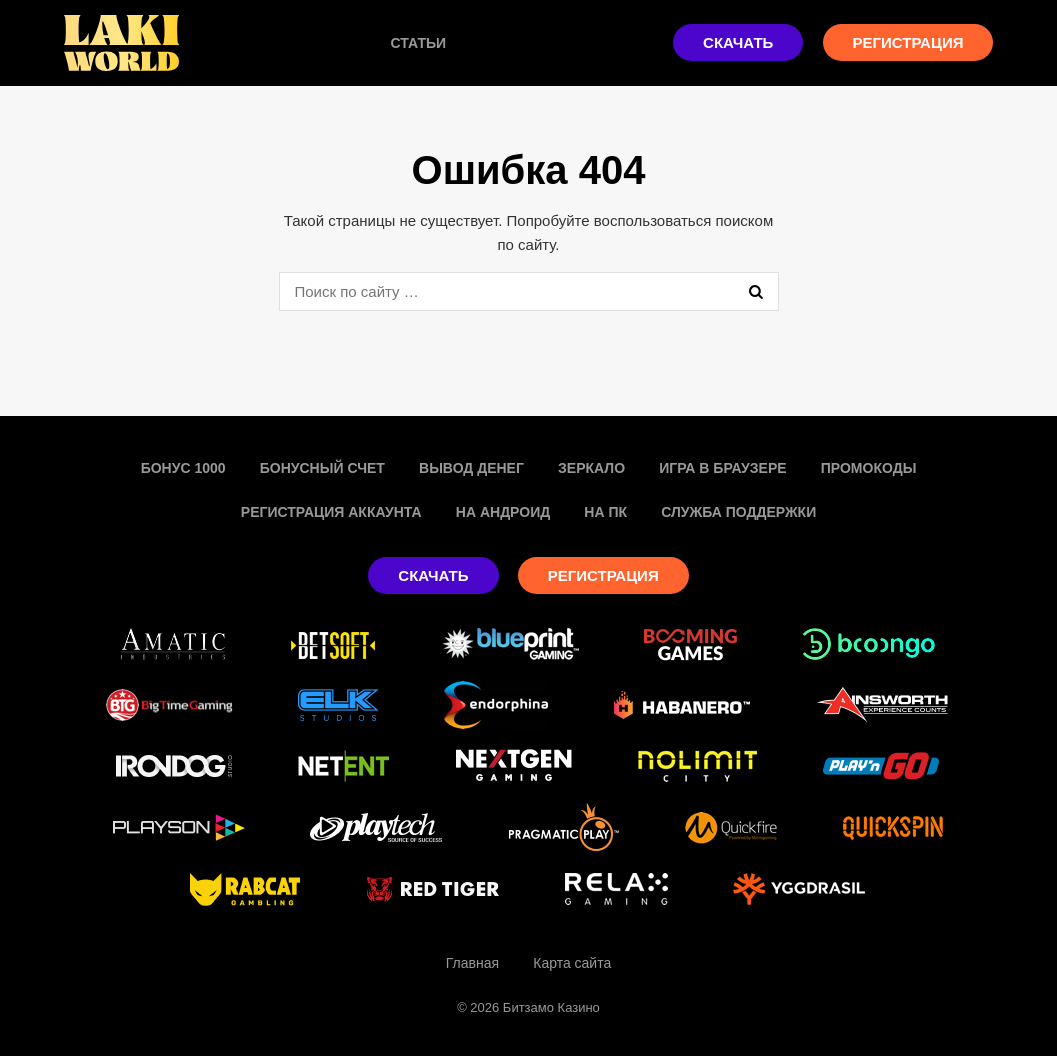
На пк (605, 512)
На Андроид (503, 512)
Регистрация (908, 42)
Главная (472, 963)
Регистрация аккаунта (331, 512)
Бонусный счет (322, 468)
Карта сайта (572, 963)
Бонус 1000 (183, 468)
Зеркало (591, 468)
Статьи (419, 43)
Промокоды (869, 468)
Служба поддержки (738, 512)
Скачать (738, 42)
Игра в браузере (722, 468)
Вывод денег (471, 468)
